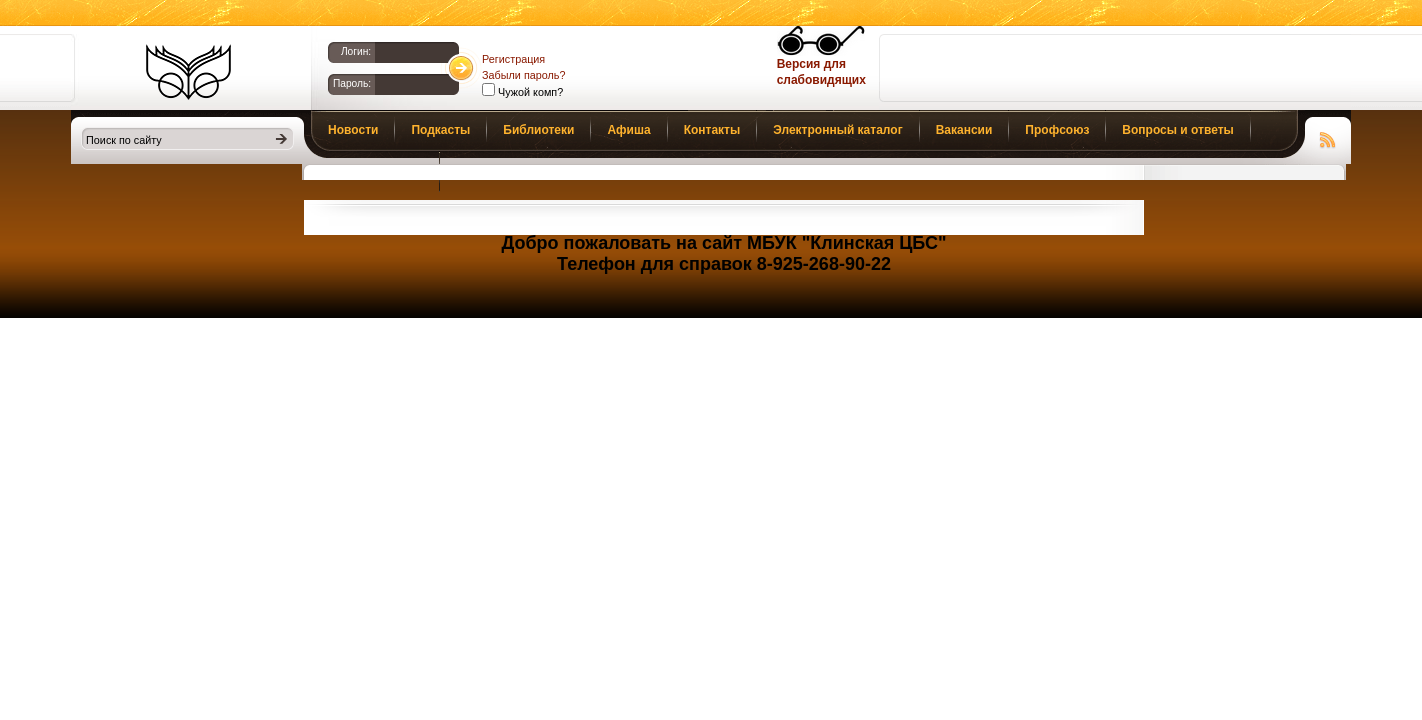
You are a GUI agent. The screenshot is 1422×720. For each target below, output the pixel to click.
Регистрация (513, 59)
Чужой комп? (529, 92)
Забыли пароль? (523, 75)
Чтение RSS (1328, 137)
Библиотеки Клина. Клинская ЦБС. (188, 72)
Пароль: (352, 83)
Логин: (356, 51)
